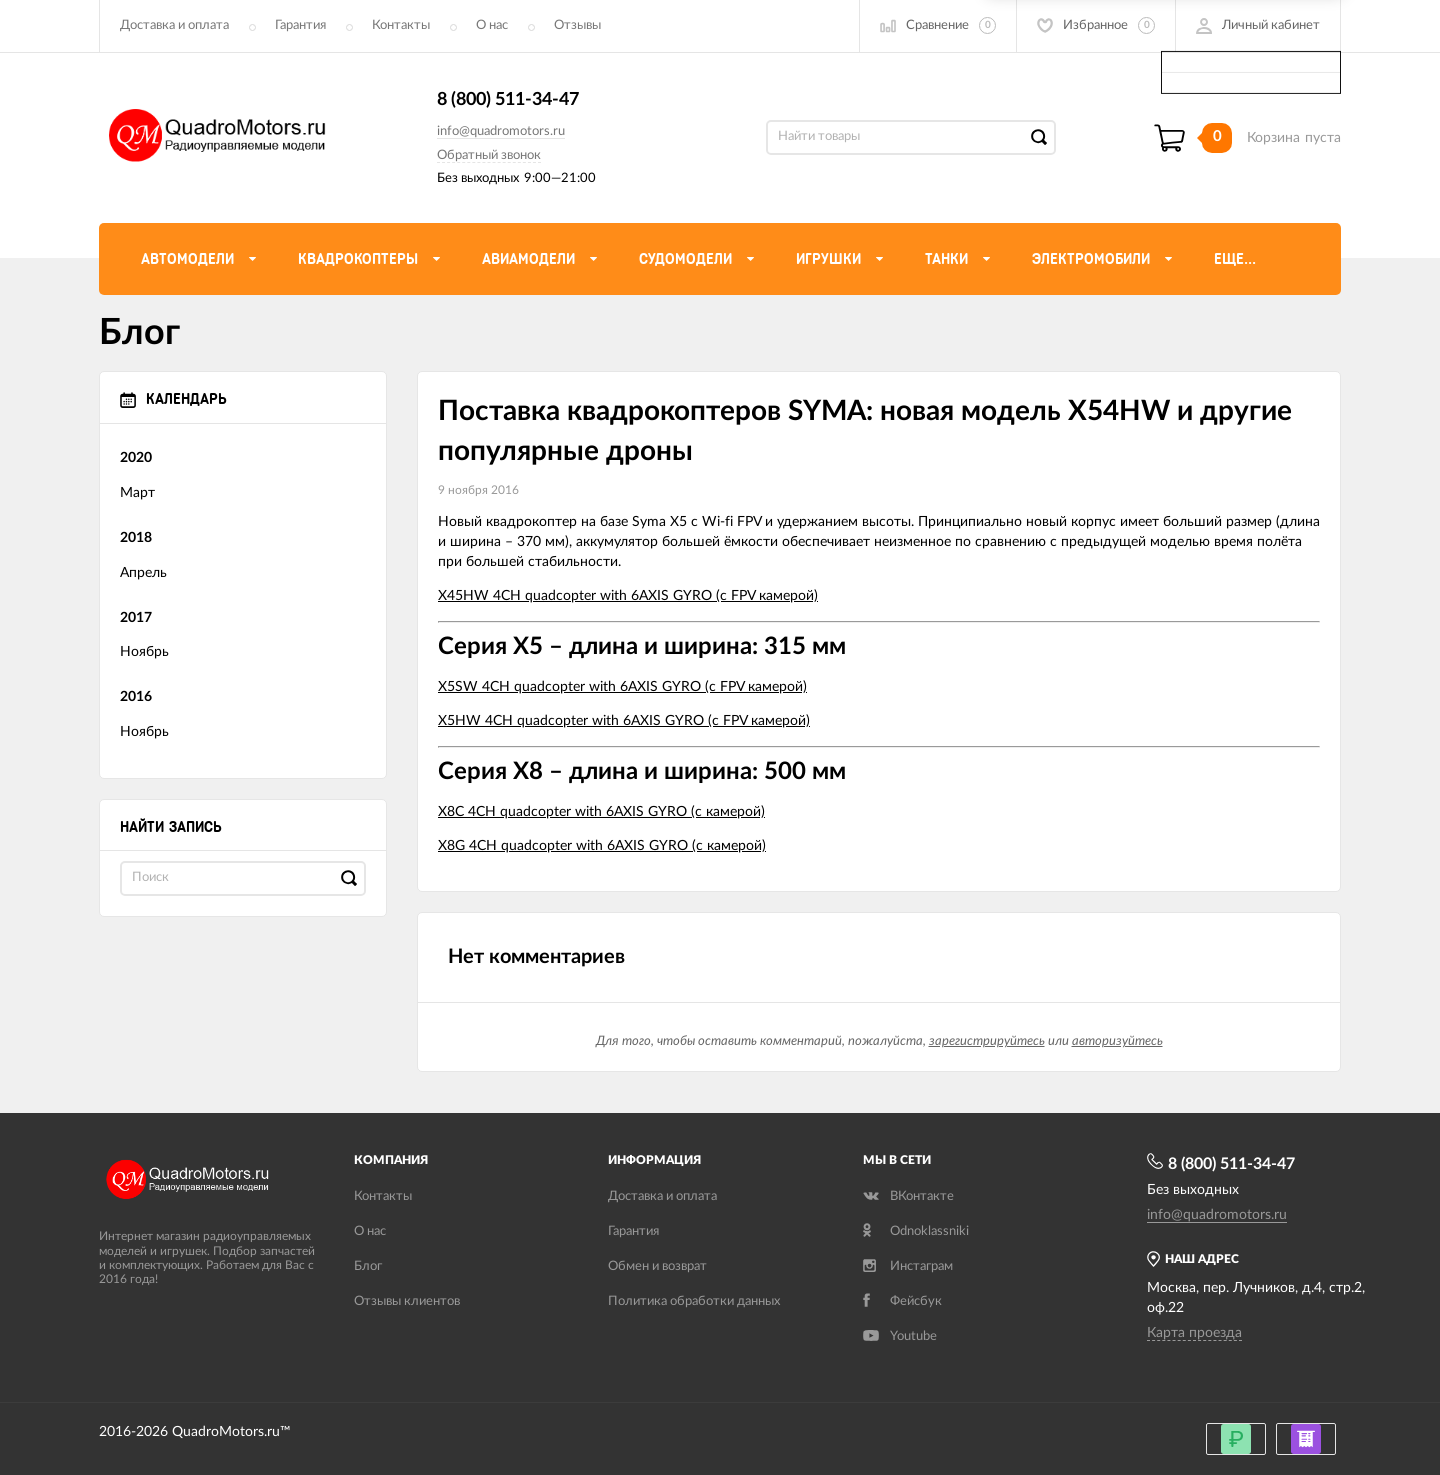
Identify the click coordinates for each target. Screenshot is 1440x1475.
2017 (136, 618)
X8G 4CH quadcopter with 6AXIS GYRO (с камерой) (602, 846)
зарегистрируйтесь (987, 1041)
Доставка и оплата (174, 25)
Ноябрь (144, 652)
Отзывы (577, 25)
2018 (136, 538)
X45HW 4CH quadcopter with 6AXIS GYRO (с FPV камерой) (628, 596)
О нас (492, 25)
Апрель (143, 573)
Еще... (1235, 259)
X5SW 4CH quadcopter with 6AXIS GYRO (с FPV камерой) (622, 687)
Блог (368, 1266)
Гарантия (300, 25)
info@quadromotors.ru (501, 131)
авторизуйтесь (1117, 1041)
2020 (136, 458)
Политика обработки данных (694, 1301)
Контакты (401, 25)
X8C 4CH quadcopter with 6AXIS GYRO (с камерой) (601, 812)
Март (137, 493)
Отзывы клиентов (407, 1301)
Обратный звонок (489, 155)
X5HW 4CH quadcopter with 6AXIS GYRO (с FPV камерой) (624, 721)
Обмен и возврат (657, 1266)
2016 (136, 697)
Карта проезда (1194, 1333)
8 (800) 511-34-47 (508, 100)
